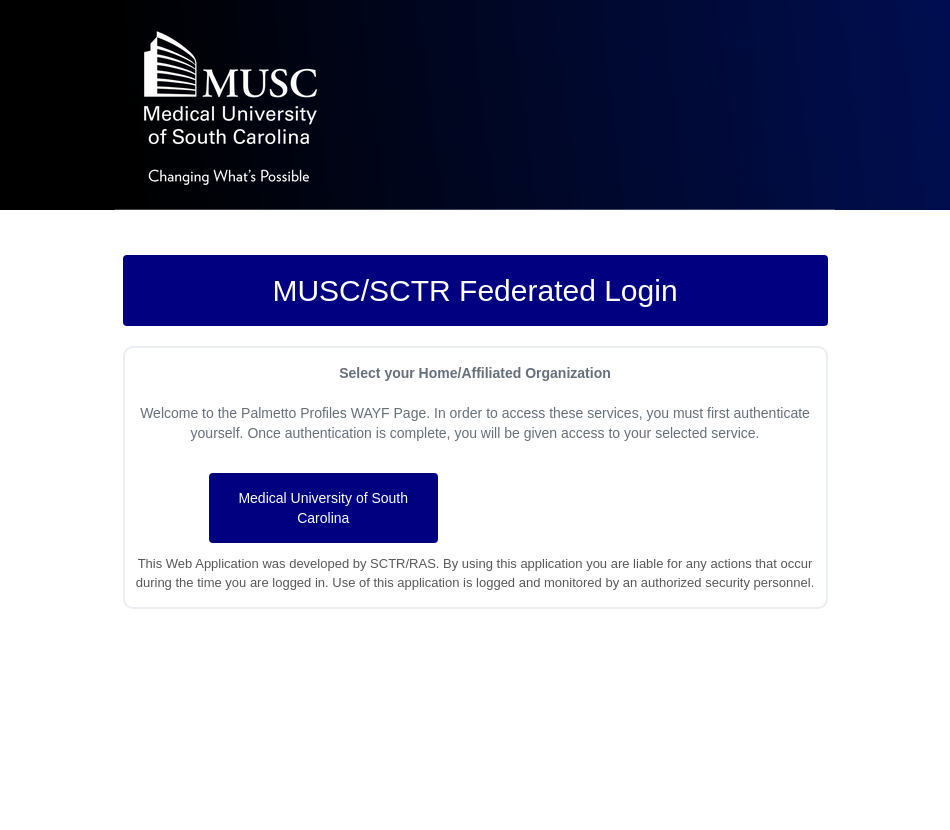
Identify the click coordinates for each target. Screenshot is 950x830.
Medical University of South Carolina (323, 508)
